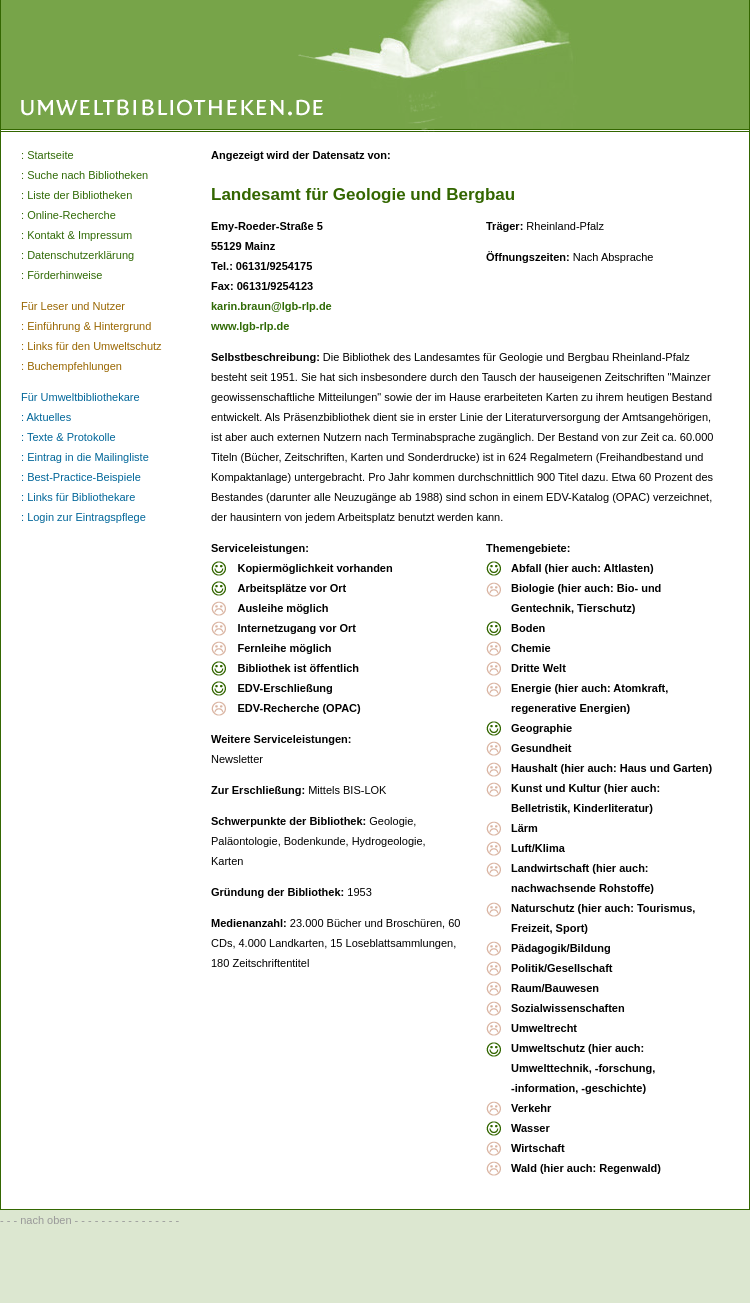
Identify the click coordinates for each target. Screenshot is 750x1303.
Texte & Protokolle (71, 437)
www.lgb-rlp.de (250, 326)
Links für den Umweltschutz (94, 346)
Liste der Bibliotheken (79, 195)
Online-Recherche (71, 215)
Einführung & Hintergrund (89, 326)
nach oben (45, 1220)
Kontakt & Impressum (79, 235)
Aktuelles (49, 417)
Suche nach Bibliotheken (87, 175)
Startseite (50, 155)
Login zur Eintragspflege (86, 517)
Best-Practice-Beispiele (84, 477)
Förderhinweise (64, 275)
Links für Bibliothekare (81, 497)
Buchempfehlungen (74, 366)
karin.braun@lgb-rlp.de (271, 306)
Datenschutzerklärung (80, 255)
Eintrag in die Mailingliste (88, 457)
